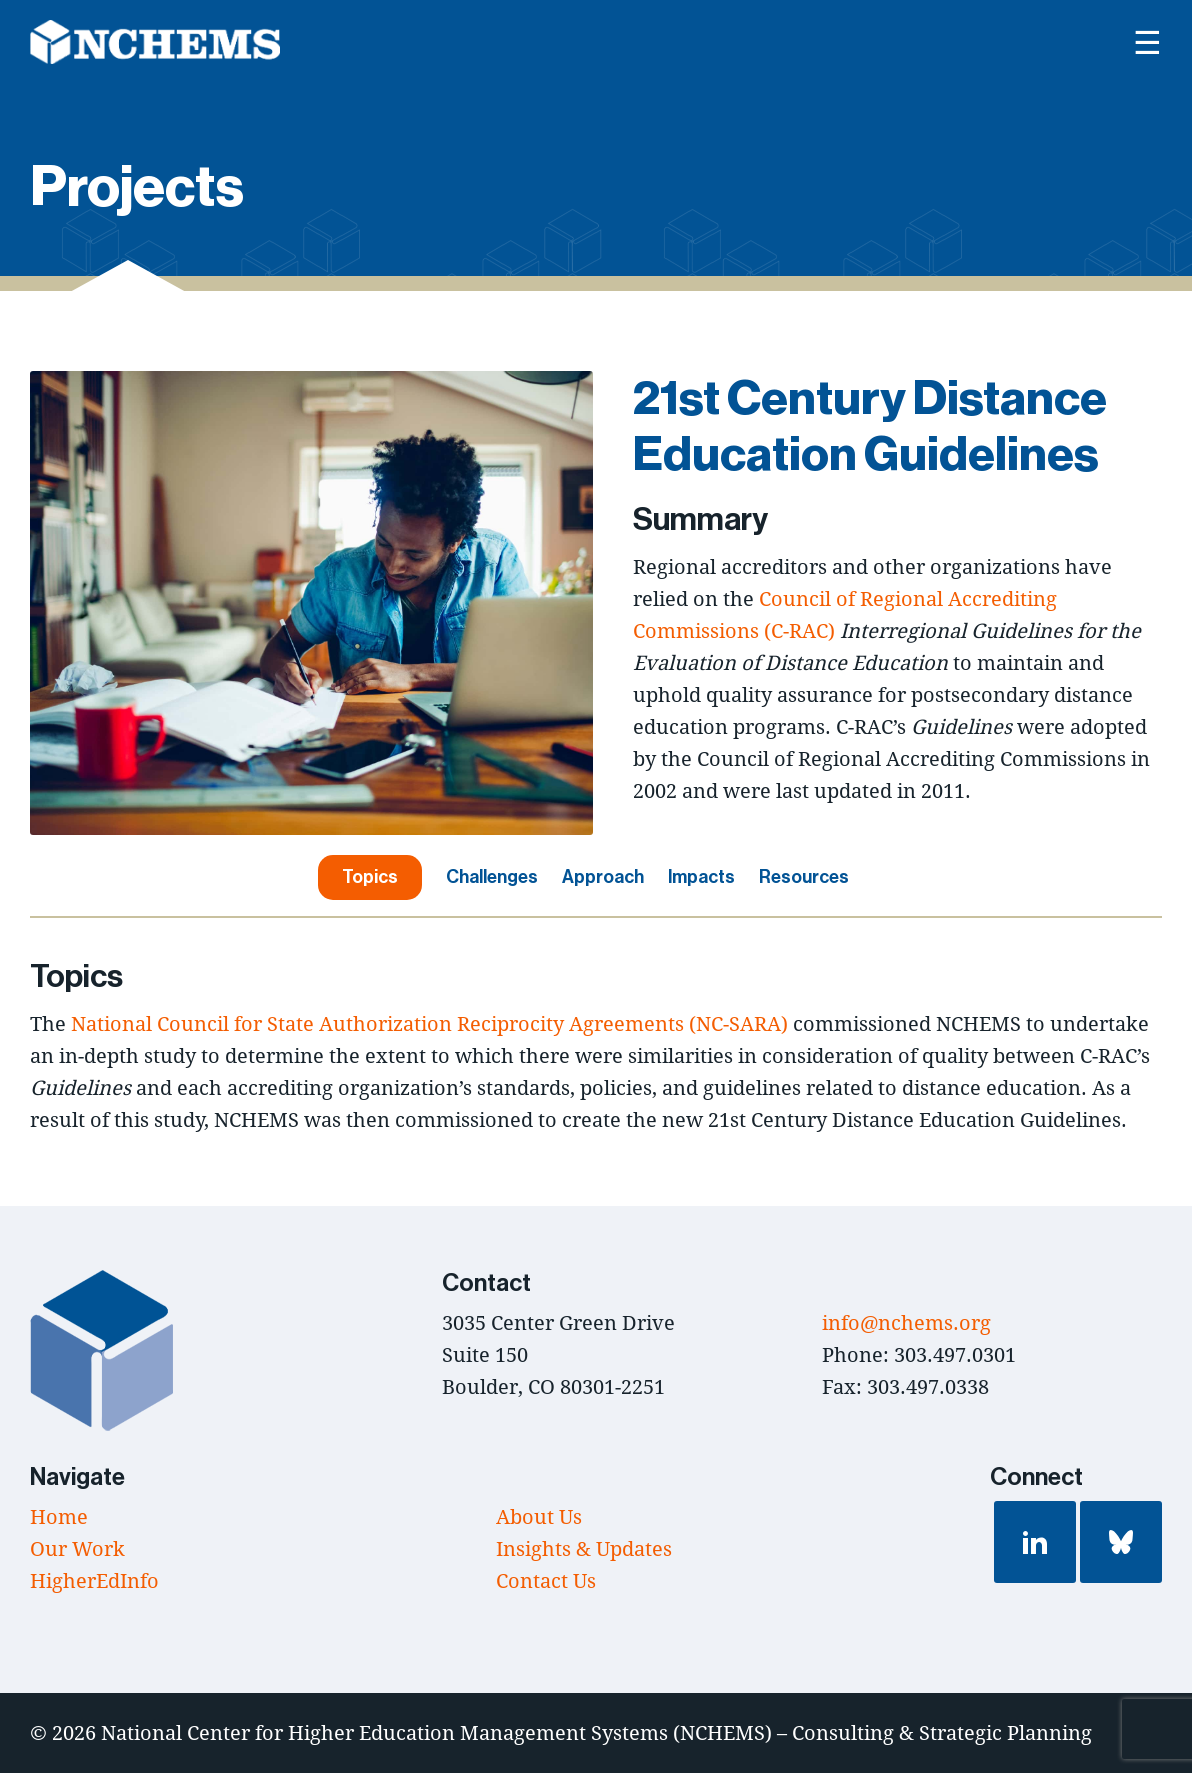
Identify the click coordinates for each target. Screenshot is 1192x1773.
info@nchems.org (906, 1322)
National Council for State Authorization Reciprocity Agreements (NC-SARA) (429, 1023)
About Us (539, 1516)
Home (59, 1516)
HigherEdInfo (94, 1580)
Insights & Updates (584, 1548)
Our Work (77, 1548)
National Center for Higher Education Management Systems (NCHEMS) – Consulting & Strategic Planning (596, 1732)
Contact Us (546, 1580)
